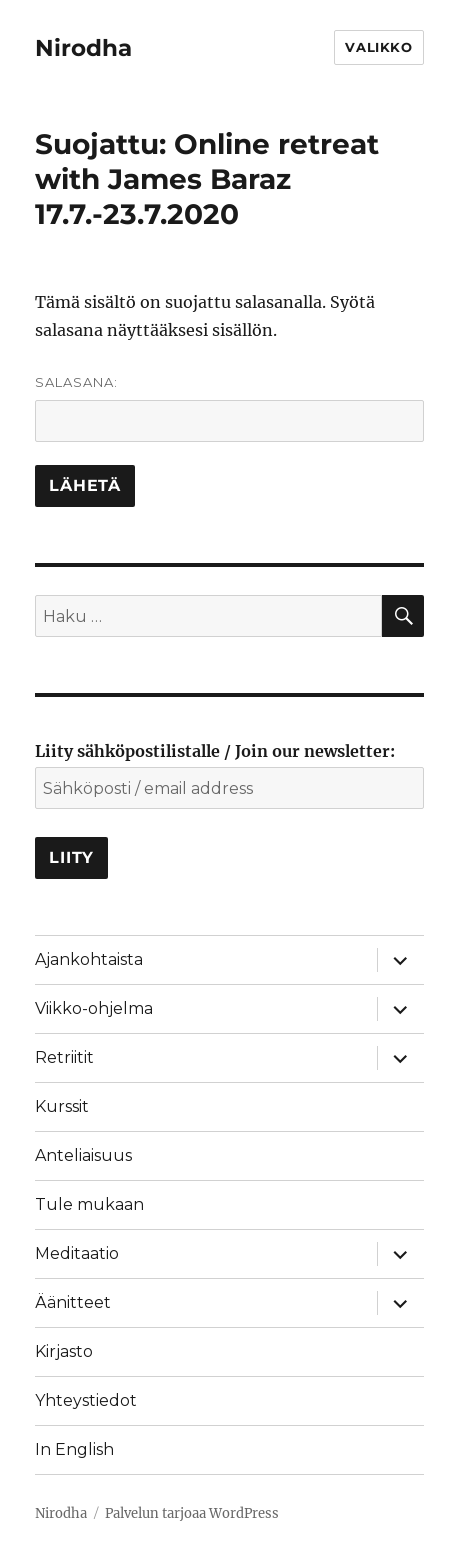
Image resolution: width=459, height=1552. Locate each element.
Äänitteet (73, 1302)
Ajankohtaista (89, 959)
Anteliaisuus (83, 1155)
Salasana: (229, 408)
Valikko (378, 47)
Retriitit (64, 1057)
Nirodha (83, 48)
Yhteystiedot (86, 1400)
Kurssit (62, 1106)
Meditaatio (77, 1253)
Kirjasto (64, 1351)
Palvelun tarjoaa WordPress (192, 1513)
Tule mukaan (89, 1204)
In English (74, 1449)
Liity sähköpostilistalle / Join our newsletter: (215, 751)
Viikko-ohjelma (94, 1008)
